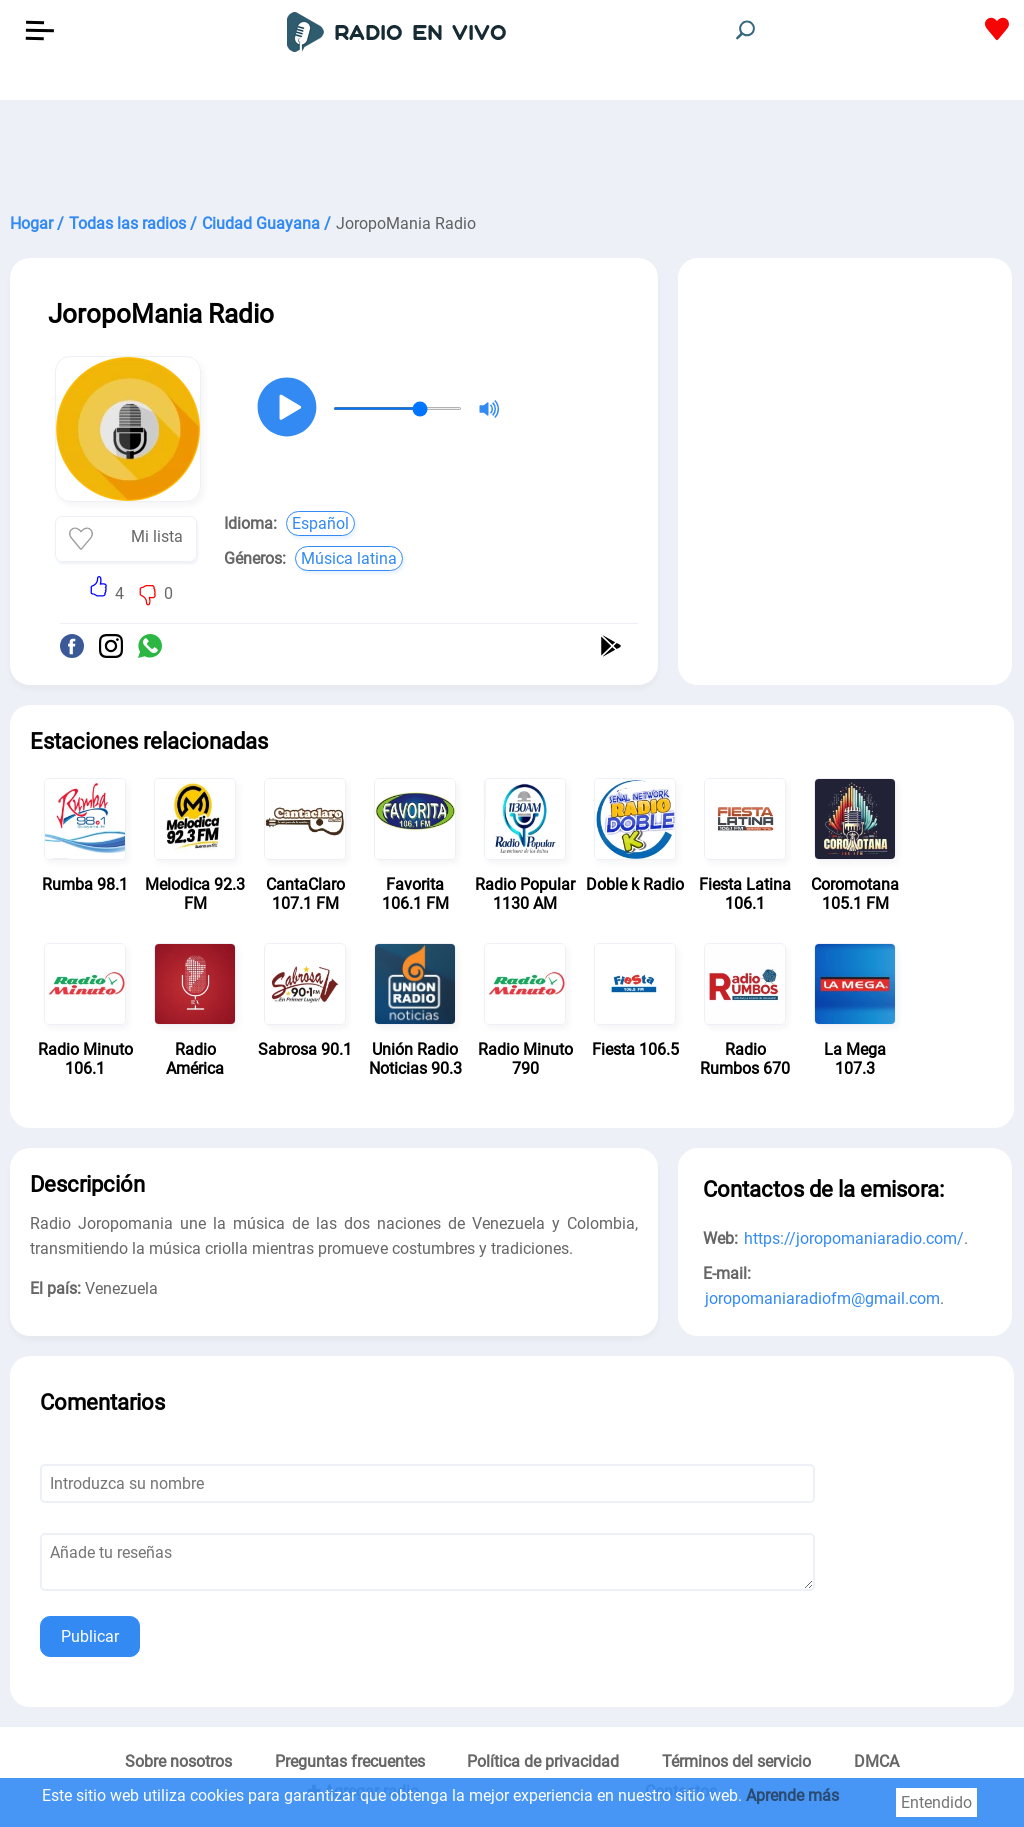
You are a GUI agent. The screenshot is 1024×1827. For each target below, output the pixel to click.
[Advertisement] (512, 150)
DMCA (876, 1761)
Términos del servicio (736, 1761)
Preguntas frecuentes (350, 1761)
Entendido (936, 1802)
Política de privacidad (543, 1761)
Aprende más (792, 1795)
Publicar (90, 1636)
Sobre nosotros (178, 1761)
